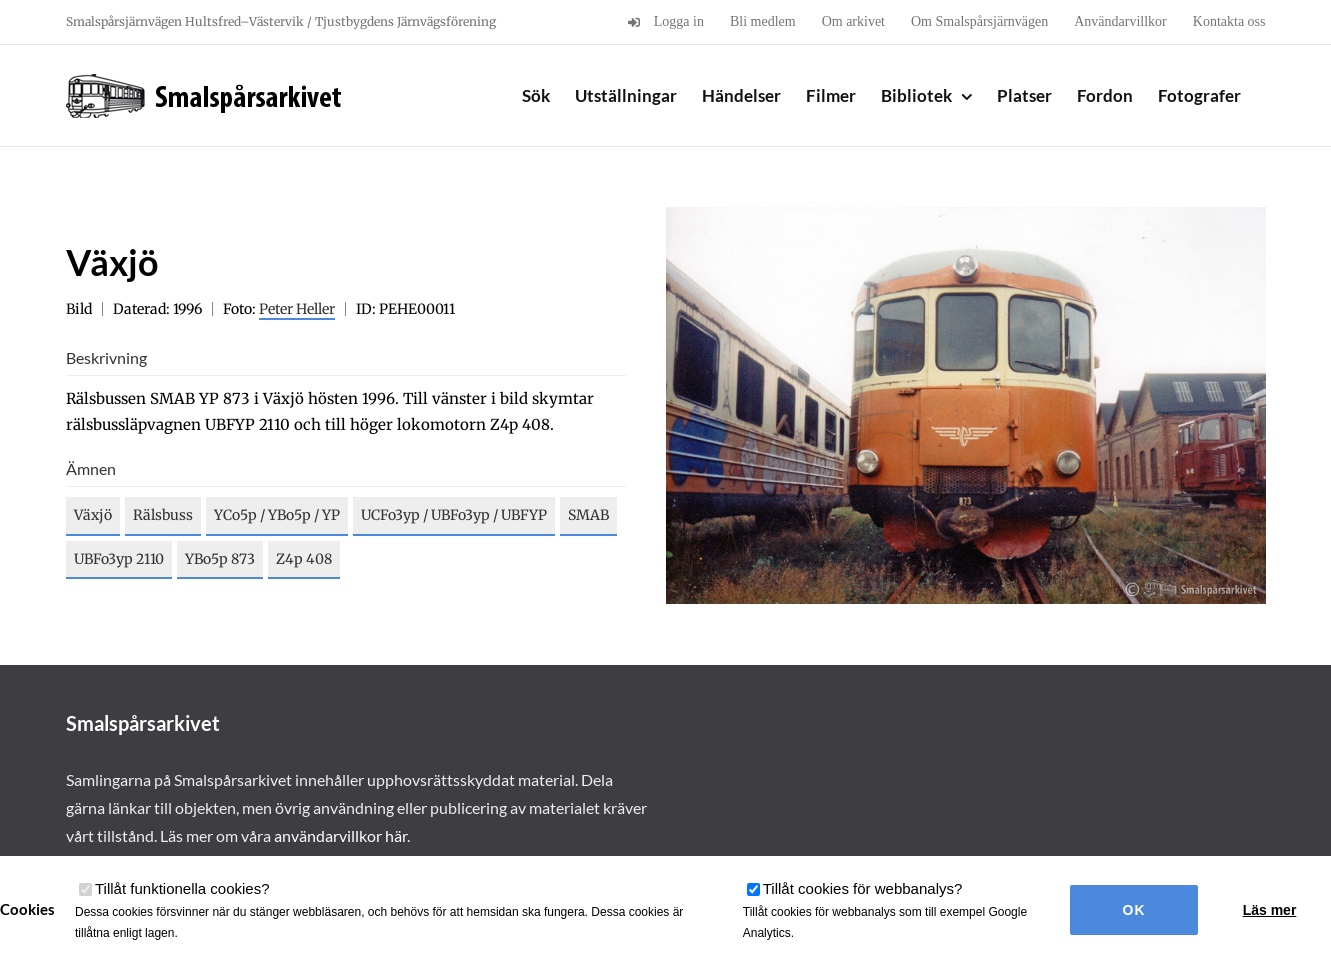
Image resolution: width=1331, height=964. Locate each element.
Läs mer (1270, 910)
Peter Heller (297, 309)
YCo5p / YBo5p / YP (277, 515)
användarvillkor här (340, 835)
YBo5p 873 (220, 559)
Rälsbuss (163, 515)
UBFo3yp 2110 (119, 559)
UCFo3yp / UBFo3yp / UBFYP (454, 515)
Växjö (93, 515)
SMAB (588, 515)
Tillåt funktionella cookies (182, 888)
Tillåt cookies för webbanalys (863, 888)
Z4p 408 (304, 559)
